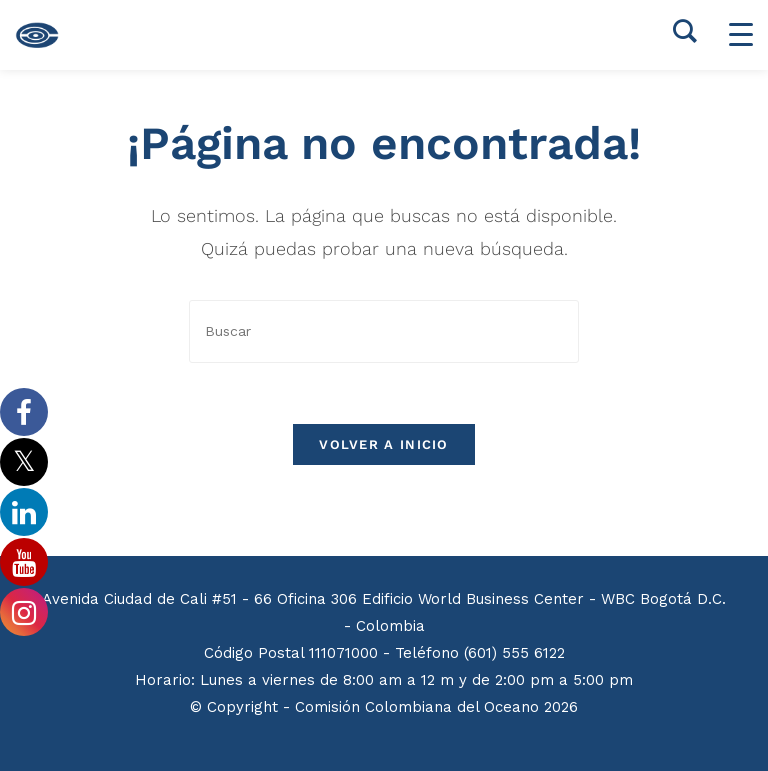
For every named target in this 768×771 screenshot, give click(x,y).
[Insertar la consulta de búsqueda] (384, 331)
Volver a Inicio (384, 444)
